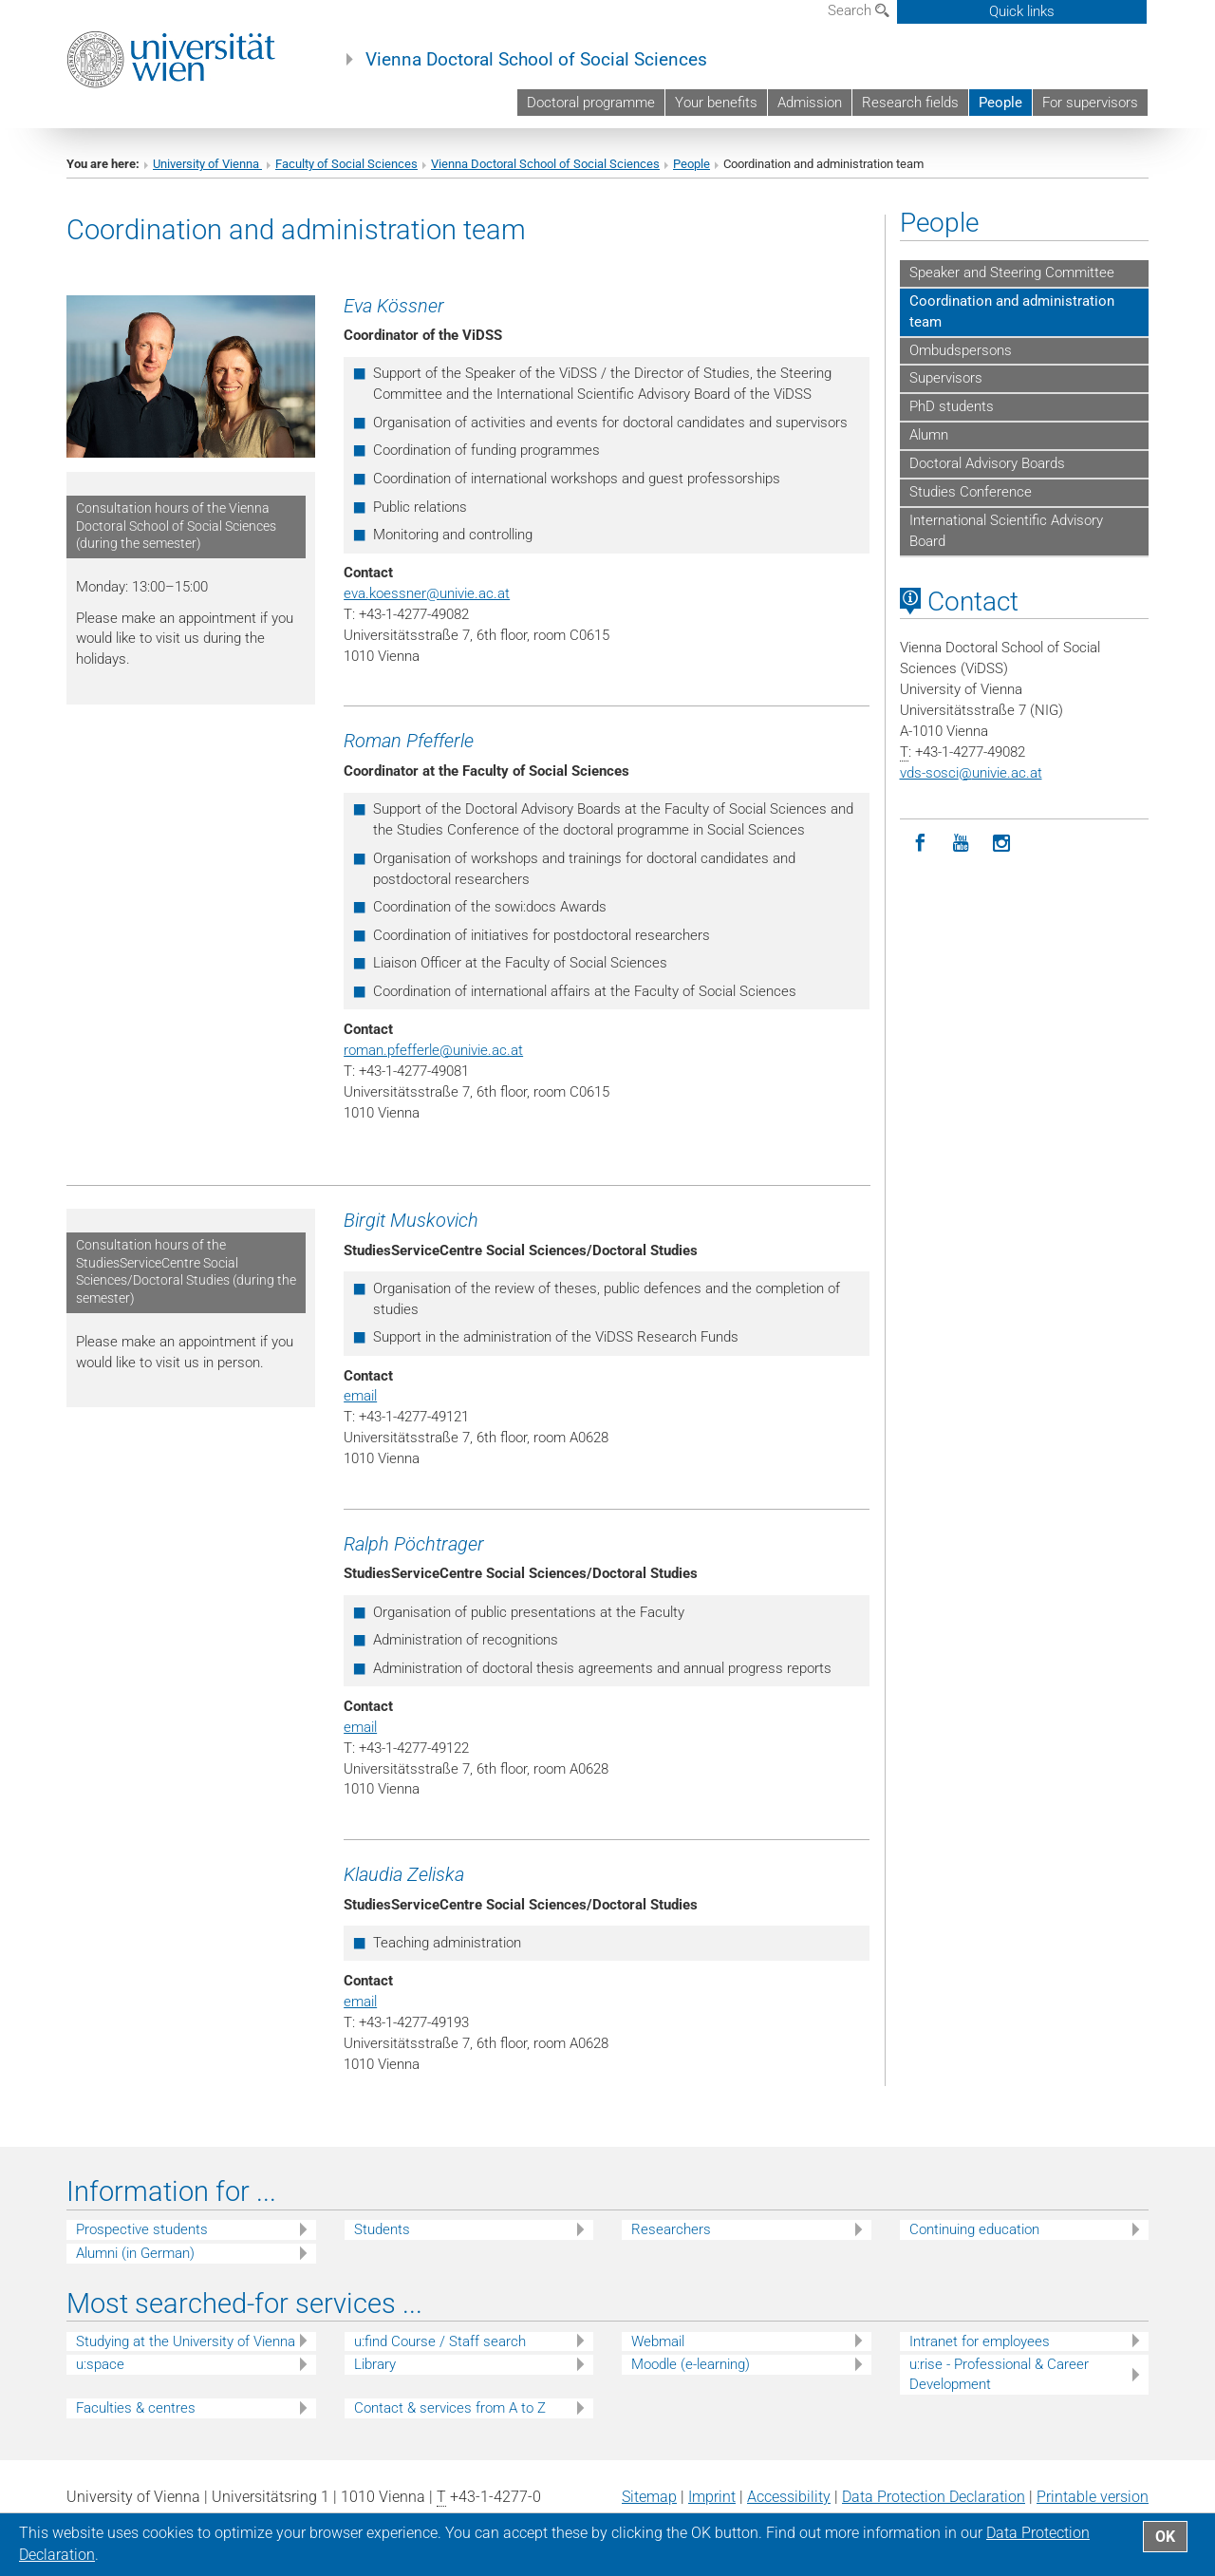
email (360, 1395)
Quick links (1022, 11)
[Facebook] (920, 843)
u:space (100, 2364)
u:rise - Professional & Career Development (999, 2374)
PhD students (951, 406)
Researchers (671, 2229)
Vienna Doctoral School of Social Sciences (536, 59)
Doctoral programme (591, 102)
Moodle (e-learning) (690, 2364)
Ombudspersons (960, 350)
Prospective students (142, 2229)
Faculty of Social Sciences (346, 164)
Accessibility (789, 2497)
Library (375, 2364)
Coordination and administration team (1011, 311)
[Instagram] (1001, 843)
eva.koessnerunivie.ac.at (427, 593)
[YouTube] (961, 843)
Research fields (910, 102)
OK (1165, 2537)
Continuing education (974, 2229)
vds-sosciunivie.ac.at (971, 772)
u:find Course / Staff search (440, 2341)
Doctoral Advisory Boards (987, 463)
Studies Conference (970, 491)
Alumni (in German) (135, 2253)
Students (382, 2229)
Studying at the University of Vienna (185, 2341)
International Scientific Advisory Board (1006, 531)
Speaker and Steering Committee (1011, 272)
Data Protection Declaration (933, 2497)
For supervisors (1090, 102)
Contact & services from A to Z (450, 2407)
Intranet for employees (979, 2341)
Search (858, 10)
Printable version (1093, 2497)
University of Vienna (207, 164)
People (1000, 102)
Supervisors (945, 377)
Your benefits (716, 102)
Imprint (712, 2497)
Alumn (928, 434)
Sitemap (649, 2497)
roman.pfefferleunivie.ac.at (433, 1050)
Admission (809, 102)
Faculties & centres (136, 2407)
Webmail (657, 2341)
